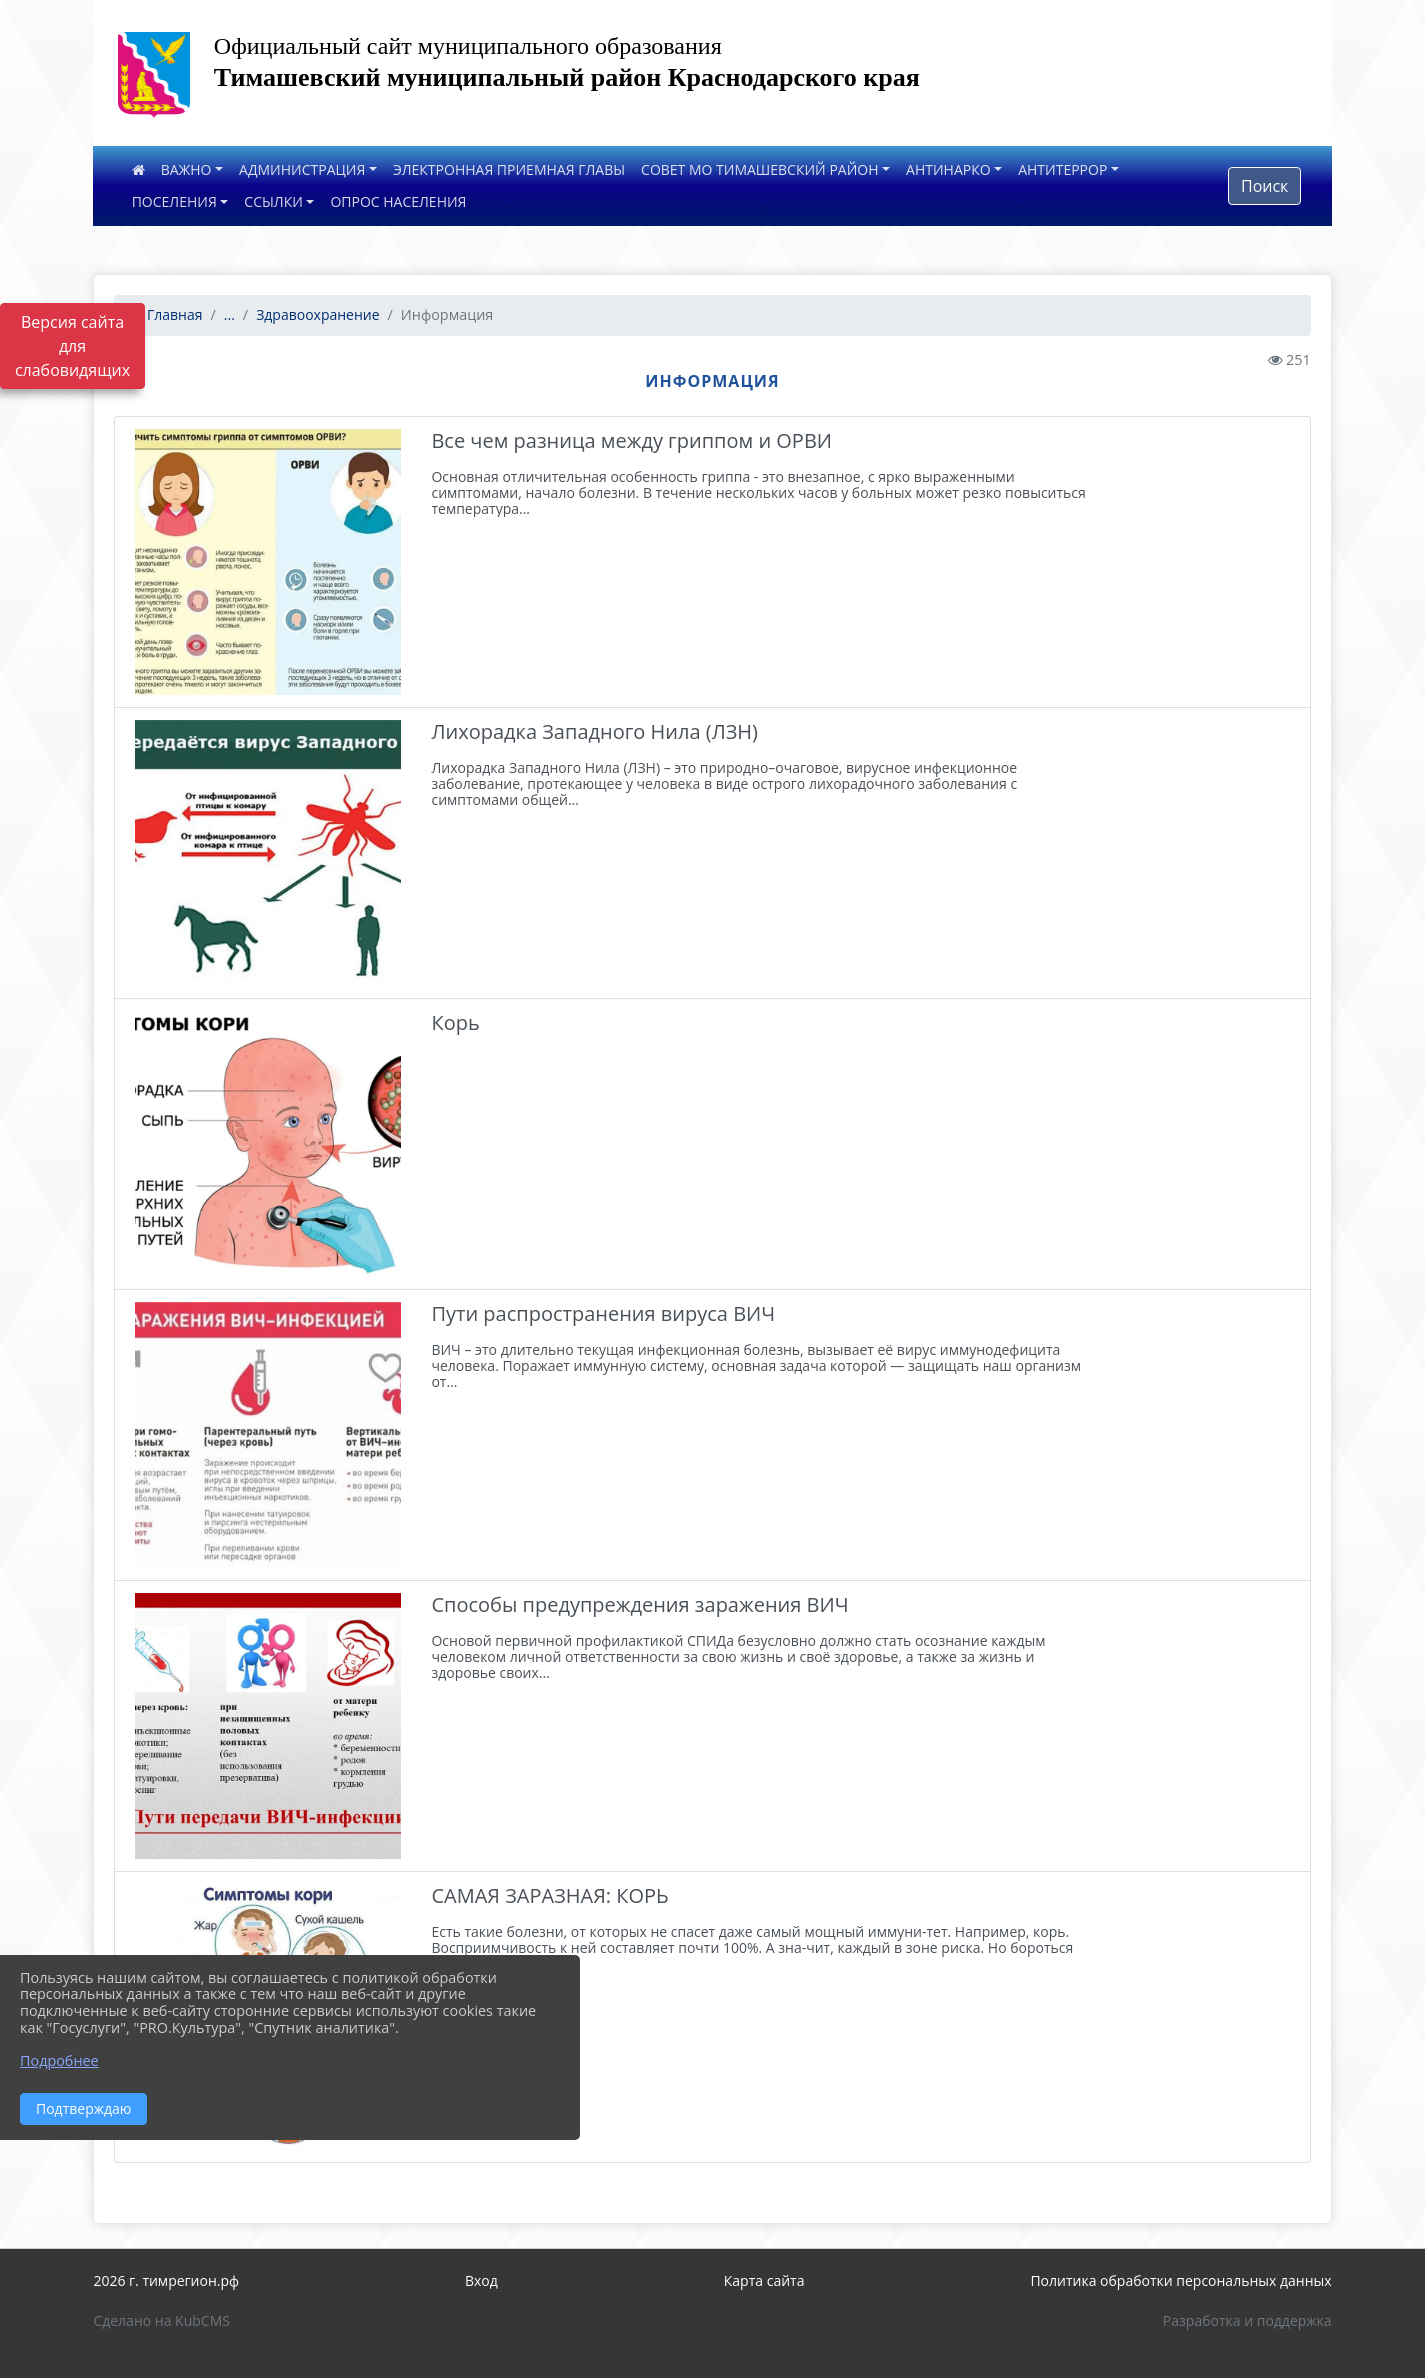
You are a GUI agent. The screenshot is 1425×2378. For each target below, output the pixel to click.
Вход (481, 2280)
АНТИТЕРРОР (1062, 169)
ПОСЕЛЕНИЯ (174, 201)
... (229, 314)
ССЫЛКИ (273, 201)
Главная (166, 314)
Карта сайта (764, 2280)
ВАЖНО (186, 169)
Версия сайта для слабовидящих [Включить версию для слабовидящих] (72, 346)
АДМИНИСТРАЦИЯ (302, 169)
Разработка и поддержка (1247, 2320)
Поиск (1264, 186)
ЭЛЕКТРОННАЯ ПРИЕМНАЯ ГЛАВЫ (509, 169)
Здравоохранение (317, 314)
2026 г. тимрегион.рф (166, 2280)
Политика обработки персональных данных (1180, 2280)
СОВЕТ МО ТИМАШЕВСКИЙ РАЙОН (759, 169)
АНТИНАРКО (948, 169)
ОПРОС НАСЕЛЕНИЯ (398, 201)
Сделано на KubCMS (161, 2320)
